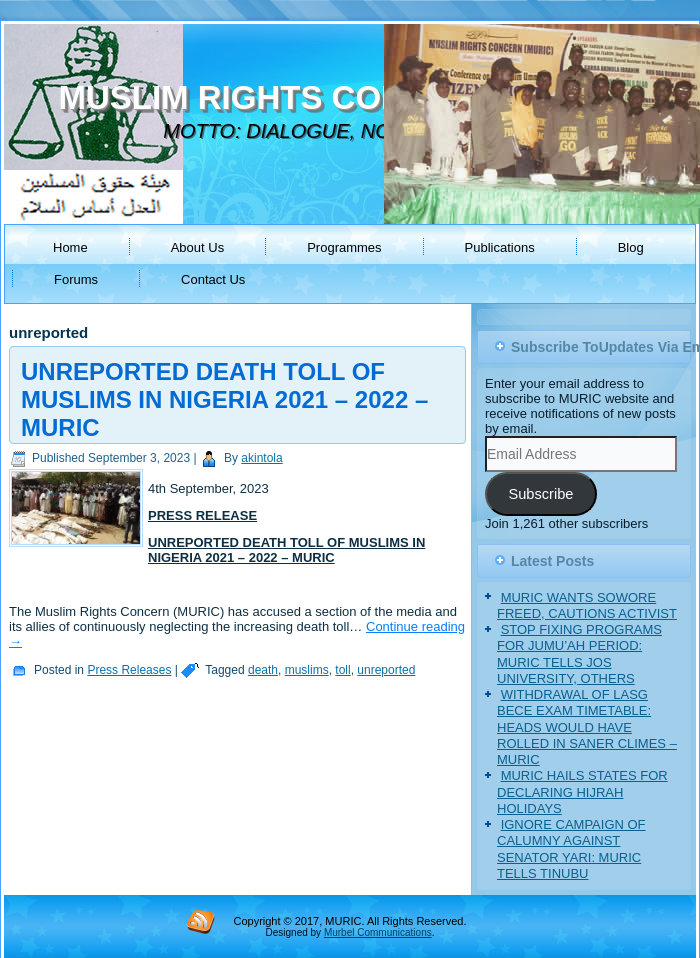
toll (342, 670)
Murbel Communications (378, 932)
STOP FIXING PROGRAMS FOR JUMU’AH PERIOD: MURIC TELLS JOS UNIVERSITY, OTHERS (579, 654)
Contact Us (213, 279)
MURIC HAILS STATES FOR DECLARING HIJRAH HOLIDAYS (582, 792)
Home (70, 247)
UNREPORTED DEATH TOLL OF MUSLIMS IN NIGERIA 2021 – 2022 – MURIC (224, 399)
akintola (261, 458)
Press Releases (129, 670)
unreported (386, 670)
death (263, 670)
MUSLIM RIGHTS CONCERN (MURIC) (347, 97)
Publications (500, 247)
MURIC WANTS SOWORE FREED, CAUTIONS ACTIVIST (587, 605)
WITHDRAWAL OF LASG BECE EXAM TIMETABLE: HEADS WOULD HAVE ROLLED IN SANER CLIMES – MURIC (587, 727)
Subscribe (540, 494)
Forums (76, 279)
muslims (307, 670)
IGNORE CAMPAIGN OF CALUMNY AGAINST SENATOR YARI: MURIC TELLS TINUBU (571, 849)
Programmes (344, 247)
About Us (197, 247)
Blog (631, 247)
